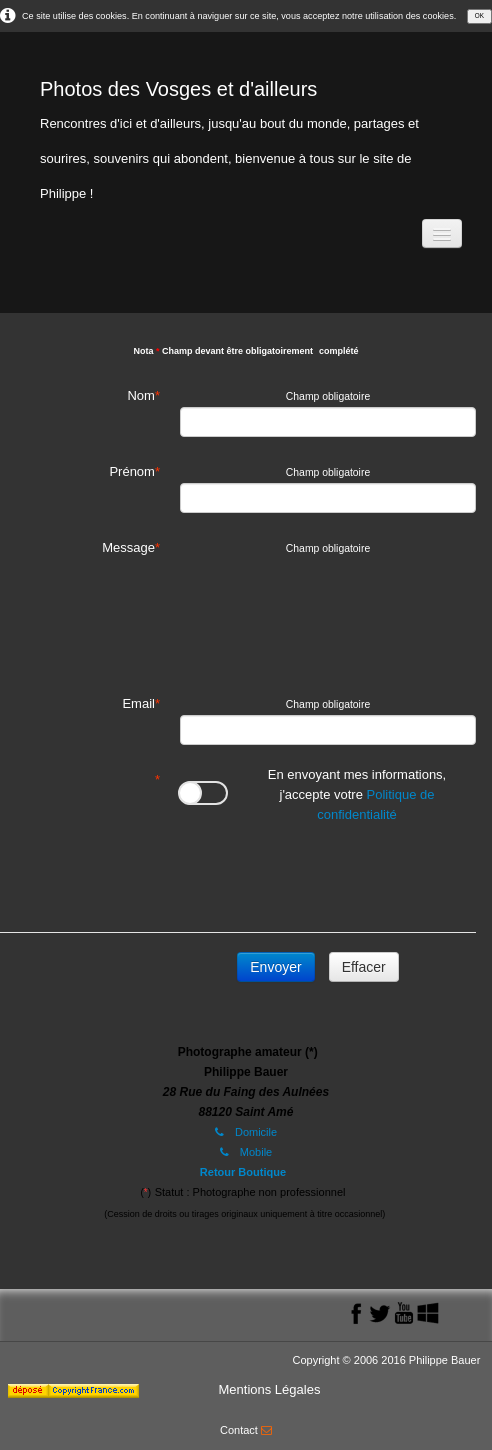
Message (128, 547)
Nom (140, 395)
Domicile (246, 1132)
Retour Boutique (243, 1172)
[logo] (246, 135)
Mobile (246, 1152)
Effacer (364, 967)
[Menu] (442, 233)
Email (138, 703)
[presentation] (332, 873)
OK (479, 15)
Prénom (132, 471)
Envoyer (275, 967)
